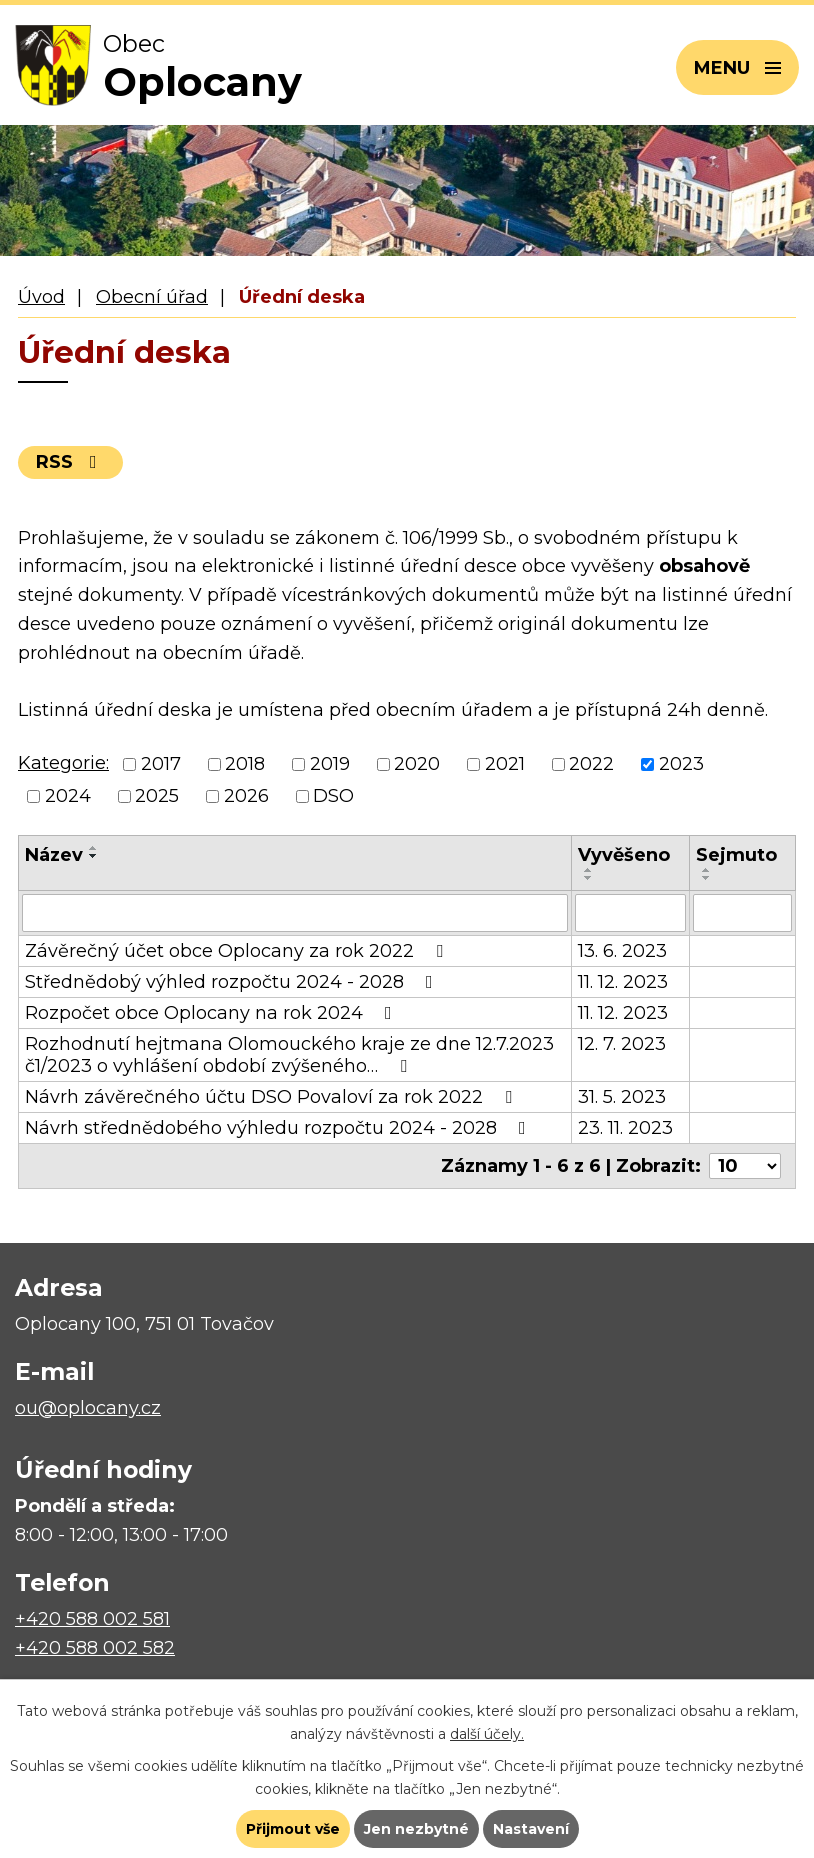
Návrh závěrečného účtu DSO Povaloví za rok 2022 (272, 1097)
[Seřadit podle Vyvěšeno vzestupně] (589, 870)
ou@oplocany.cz (88, 1408)
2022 (591, 764)
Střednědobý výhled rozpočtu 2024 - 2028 (233, 982)
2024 (68, 797)
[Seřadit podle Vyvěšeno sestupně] (589, 878)
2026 (246, 797)
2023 (681, 764)
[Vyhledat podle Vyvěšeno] (630, 913)
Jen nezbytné (416, 1829)
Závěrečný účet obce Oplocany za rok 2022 (238, 951)
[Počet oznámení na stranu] (745, 1166)
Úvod (41, 297)
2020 (417, 764)
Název (54, 855)
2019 (330, 764)
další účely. (487, 1734)
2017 (161, 764)
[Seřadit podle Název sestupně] (94, 856)
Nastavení (531, 1829)
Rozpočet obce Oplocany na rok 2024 (212, 1013)
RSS (70, 462)
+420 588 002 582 (95, 1648)
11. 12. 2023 (623, 982)
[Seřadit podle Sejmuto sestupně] (707, 878)
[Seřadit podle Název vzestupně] (94, 848)
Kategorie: (63, 763)
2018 (245, 764)
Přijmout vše (293, 1829)
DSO (333, 797)
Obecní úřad (152, 297)
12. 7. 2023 (622, 1044)
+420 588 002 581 (92, 1619)
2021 (505, 764)
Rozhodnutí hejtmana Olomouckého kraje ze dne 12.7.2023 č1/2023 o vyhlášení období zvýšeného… (289, 1055)
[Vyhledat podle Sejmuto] (742, 913)
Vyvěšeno (624, 855)
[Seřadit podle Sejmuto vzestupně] (707, 870)
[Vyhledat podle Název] (295, 913)
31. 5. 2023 (622, 1097)
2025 (157, 797)
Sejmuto (736, 855)
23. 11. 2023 (625, 1128)
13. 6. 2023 (622, 951)
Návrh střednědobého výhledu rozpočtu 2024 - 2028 (279, 1128)
